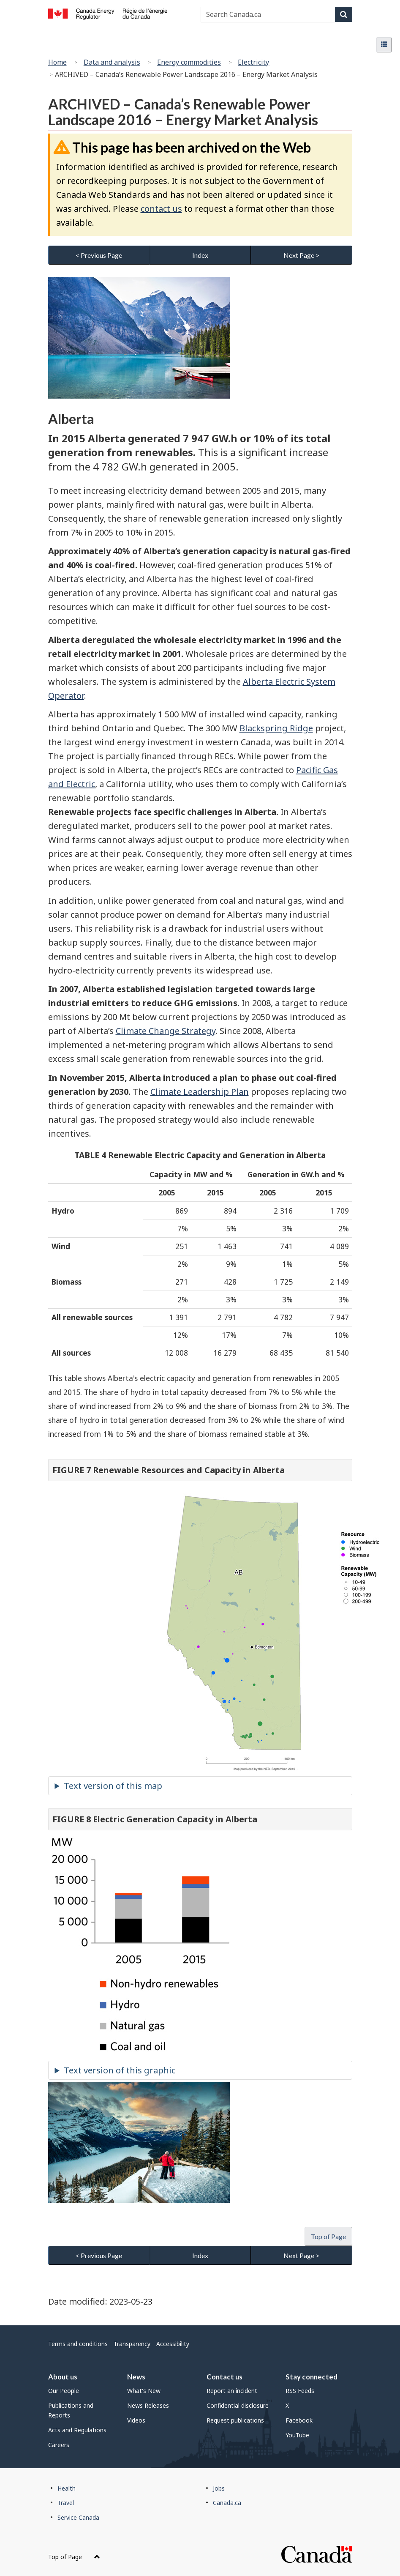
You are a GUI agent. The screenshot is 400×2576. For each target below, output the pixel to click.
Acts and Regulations (77, 2430)
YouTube (297, 2435)
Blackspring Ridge (276, 728)
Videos (136, 2420)
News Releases (148, 2405)
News (136, 2376)
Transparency (132, 2344)
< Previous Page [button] (99, 255)
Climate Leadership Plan (199, 1091)
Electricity (253, 62)
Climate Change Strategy (165, 1030)
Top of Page (74, 2557)
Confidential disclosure (238, 2405)
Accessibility (172, 2344)
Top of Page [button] (328, 2236)
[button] (384, 44)
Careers (58, 2445)
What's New (144, 2391)
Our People (63, 2391)
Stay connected (311, 2376)
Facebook (299, 2420)
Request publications (235, 2420)
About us (62, 2376)
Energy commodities (189, 62)
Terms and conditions (78, 2344)
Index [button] (200, 255)
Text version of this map (113, 1785)
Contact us (224, 2376)
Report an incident (232, 2391)
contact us (161, 208)
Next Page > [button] (301, 255)
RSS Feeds (300, 2391)
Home (57, 62)
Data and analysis (112, 62)
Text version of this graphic (119, 2070)
